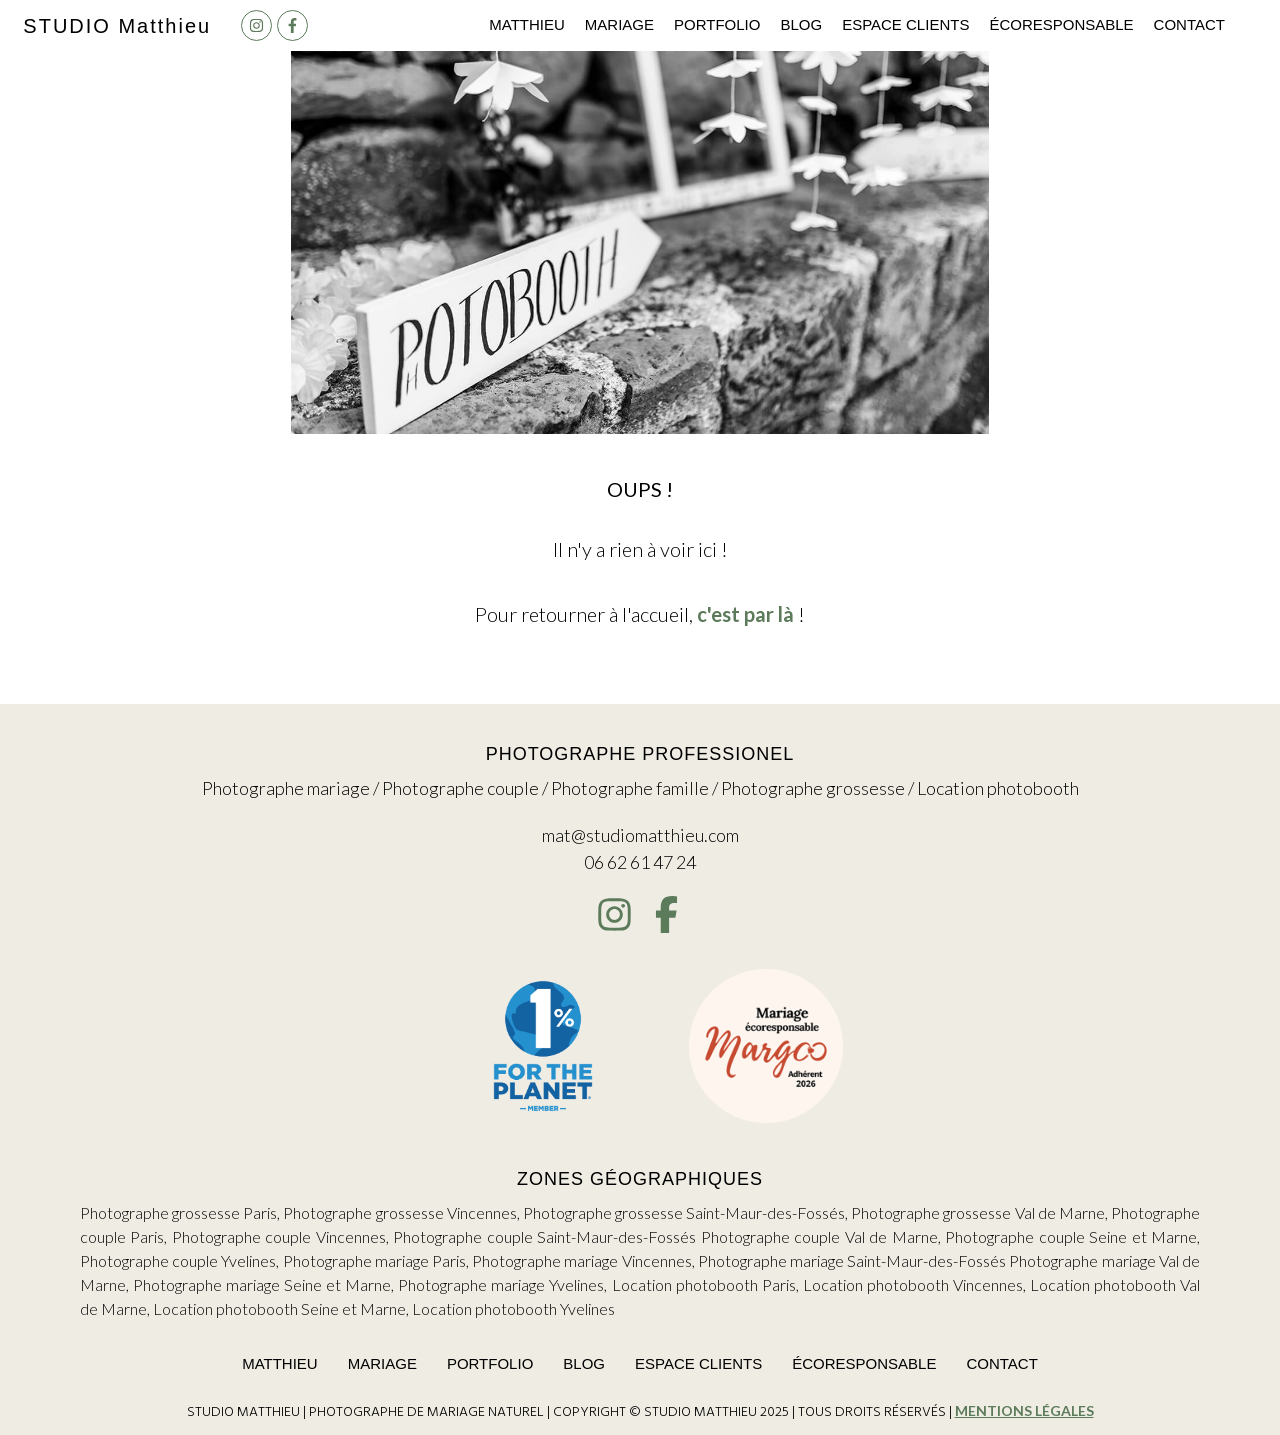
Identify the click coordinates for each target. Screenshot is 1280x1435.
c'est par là (745, 614)
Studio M (117, 26)
